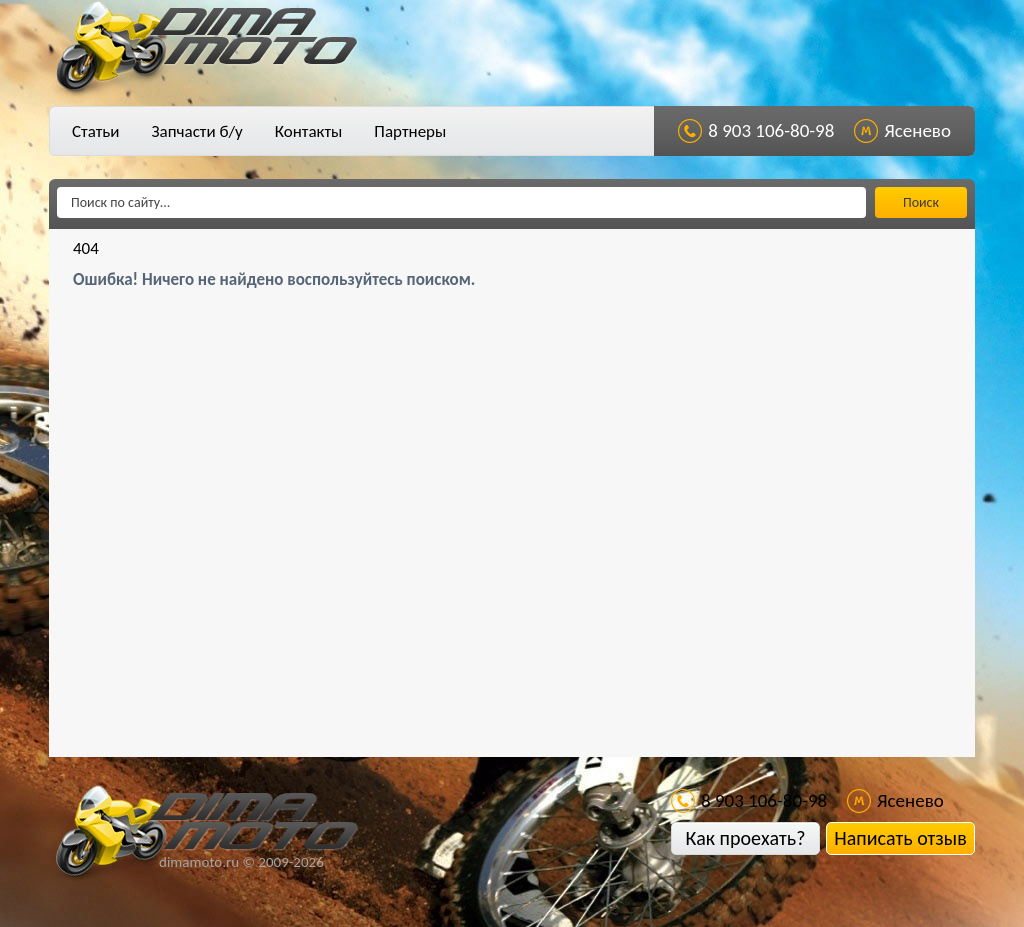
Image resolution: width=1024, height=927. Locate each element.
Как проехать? (745, 838)
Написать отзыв (900, 838)
